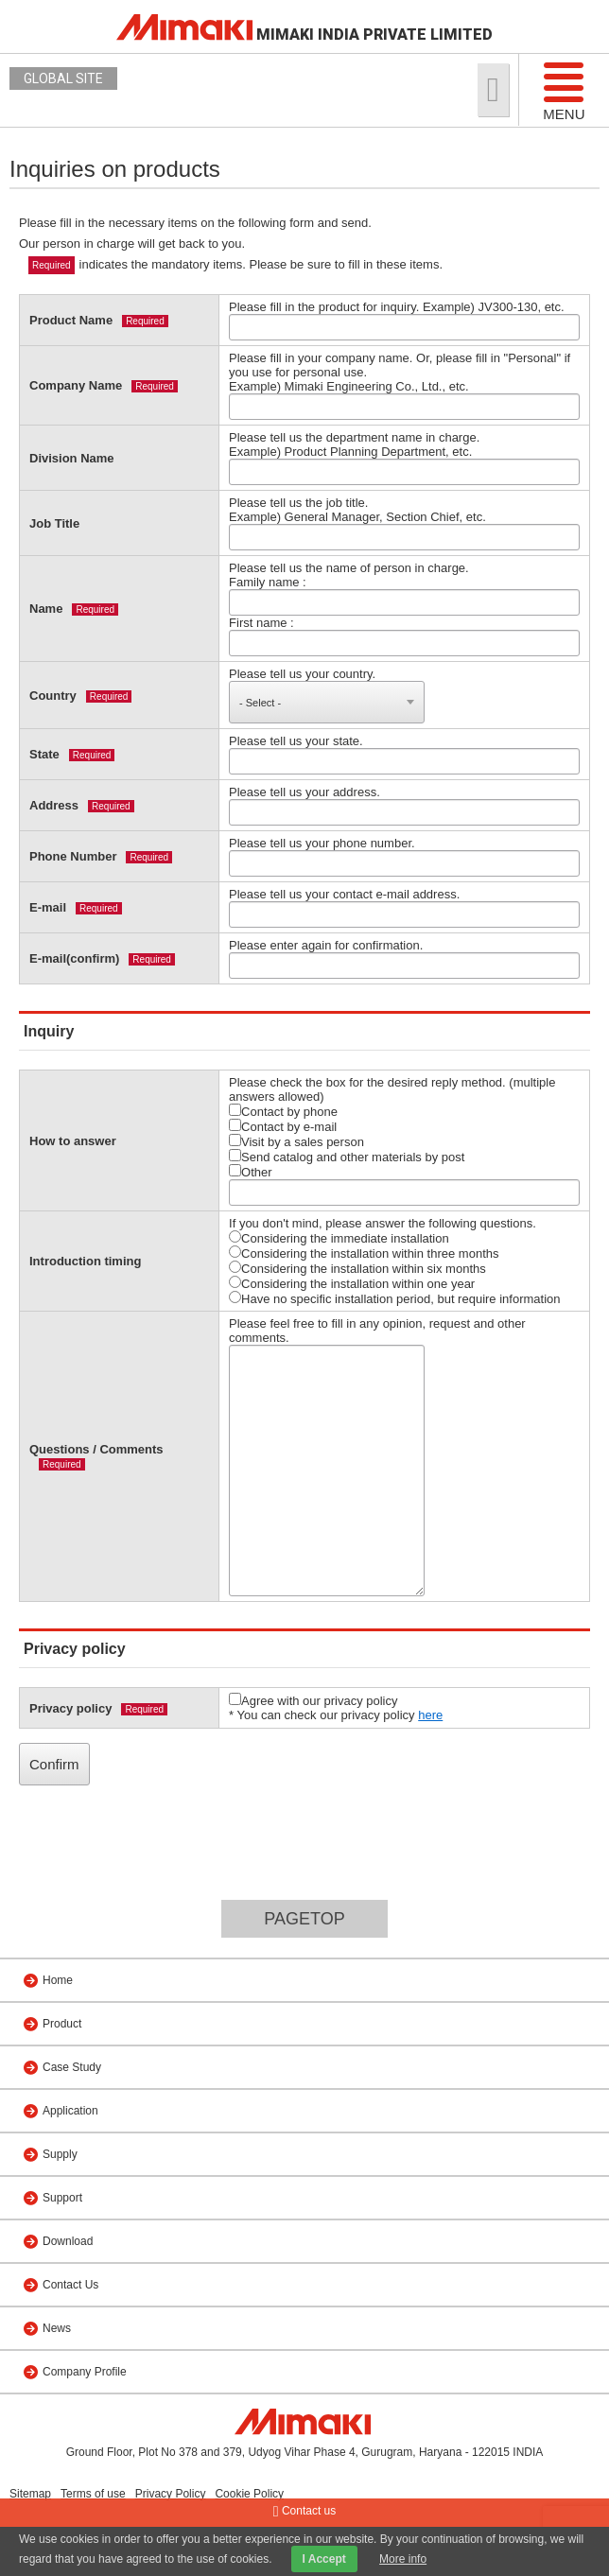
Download (68, 2241)
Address (53, 805)
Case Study (72, 2067)
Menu (564, 91)
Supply (60, 2154)
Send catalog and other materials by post (346, 1156)
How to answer (72, 1141)
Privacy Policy (170, 2493)
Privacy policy (70, 1708)
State (44, 754)
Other (250, 1171)
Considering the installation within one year (352, 1283)
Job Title (54, 523)
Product (62, 2023)
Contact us (305, 2511)
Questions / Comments (96, 1449)
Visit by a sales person (296, 1141)
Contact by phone (283, 1111)
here (430, 1715)
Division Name (71, 458)
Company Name (75, 385)
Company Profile (85, 2371)
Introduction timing (85, 1261)
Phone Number (72, 856)
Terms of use (93, 2493)
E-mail (47, 907)
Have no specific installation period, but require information (394, 1298)
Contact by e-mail (283, 1126)
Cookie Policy (249, 2493)
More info (402, 2559)
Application (70, 2110)
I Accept (324, 2559)
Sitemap (30, 2493)
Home (58, 1980)
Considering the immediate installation (339, 1237)
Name (45, 608)
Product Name (71, 320)
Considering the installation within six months (357, 1268)
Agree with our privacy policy (313, 1700)
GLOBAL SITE (63, 78)
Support (62, 2197)
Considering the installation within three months (363, 1253)
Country (53, 695)
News (57, 2328)
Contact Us (70, 2284)
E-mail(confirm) (74, 958)
